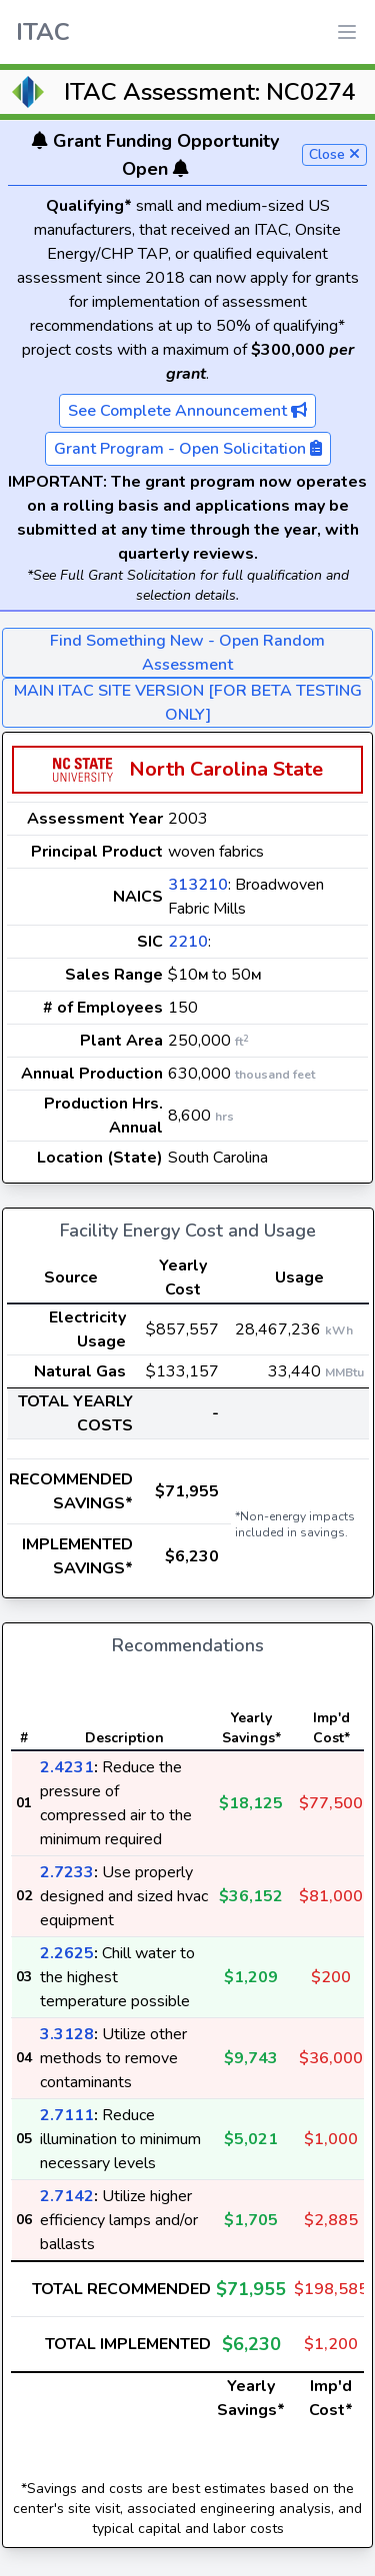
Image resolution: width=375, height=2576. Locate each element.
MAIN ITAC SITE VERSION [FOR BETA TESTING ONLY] (188, 703)
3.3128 (67, 2034)
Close (334, 154)
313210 (198, 885)
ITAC (43, 32)
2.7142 (67, 2196)
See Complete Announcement (187, 411)
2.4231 (67, 1767)
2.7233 (67, 1872)
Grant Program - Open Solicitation (188, 449)
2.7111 (67, 2115)
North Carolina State (226, 769)
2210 (188, 942)
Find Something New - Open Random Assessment (187, 653)
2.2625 (67, 1953)
